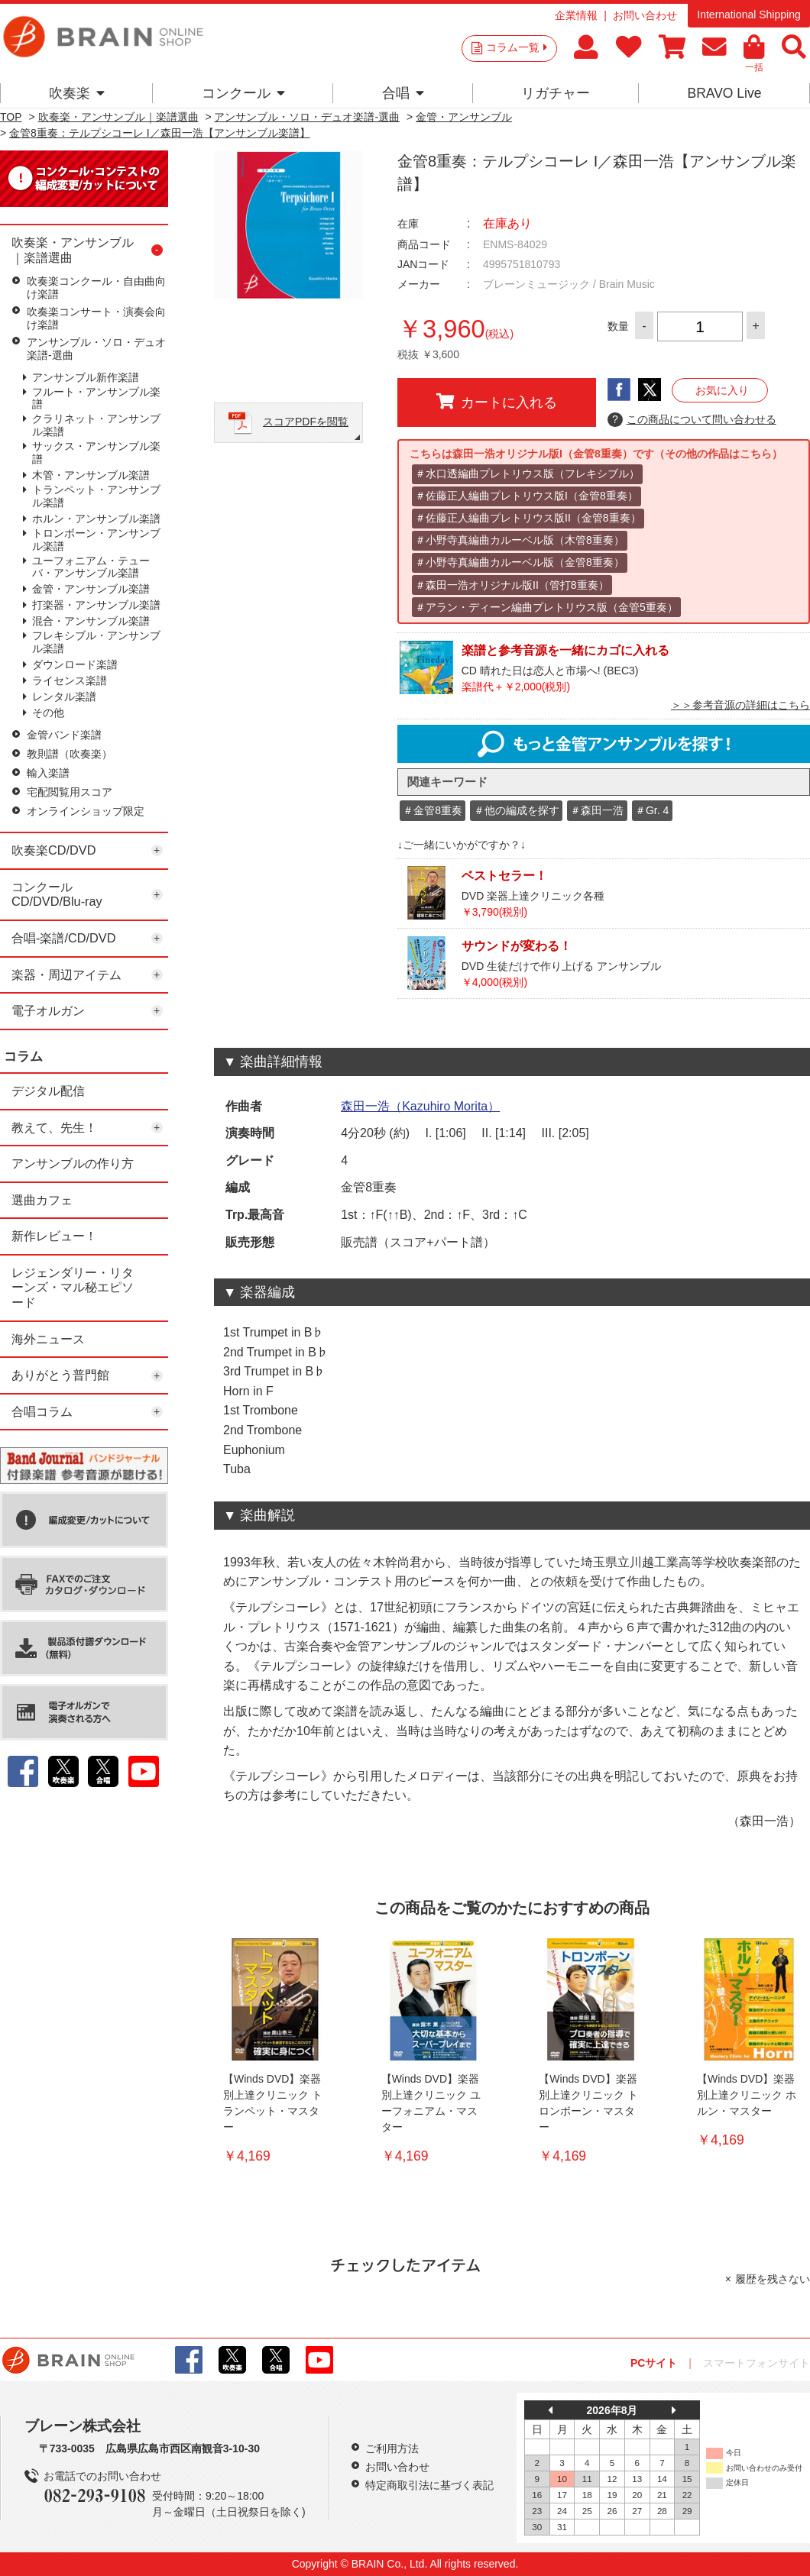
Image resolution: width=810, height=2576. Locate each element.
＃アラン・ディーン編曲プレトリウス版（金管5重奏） (546, 607)
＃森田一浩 (597, 810)
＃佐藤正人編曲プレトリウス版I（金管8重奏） (526, 496)
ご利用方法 (392, 2448)
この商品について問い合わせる (692, 420)
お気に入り (722, 390)
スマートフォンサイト (756, 2363)
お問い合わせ (645, 15)
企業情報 (576, 15)
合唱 (403, 93)
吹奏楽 (77, 93)
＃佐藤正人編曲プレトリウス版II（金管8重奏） (528, 518)
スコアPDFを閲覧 (305, 421)
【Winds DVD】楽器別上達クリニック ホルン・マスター (746, 2095)
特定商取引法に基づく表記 (429, 2485)
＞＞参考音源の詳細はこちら (740, 705)
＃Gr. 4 (652, 810)
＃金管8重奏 (432, 810)
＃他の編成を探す (516, 810)
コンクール (243, 93)
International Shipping (748, 14)
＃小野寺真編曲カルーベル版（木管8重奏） (519, 540)
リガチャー (555, 93)
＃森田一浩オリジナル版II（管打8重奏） (512, 585)
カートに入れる (496, 401)
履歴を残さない (772, 2279)
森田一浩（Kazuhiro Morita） (420, 1106)
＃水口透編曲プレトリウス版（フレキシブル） (527, 473)
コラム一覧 (516, 47)
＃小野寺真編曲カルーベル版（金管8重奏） (519, 562)
